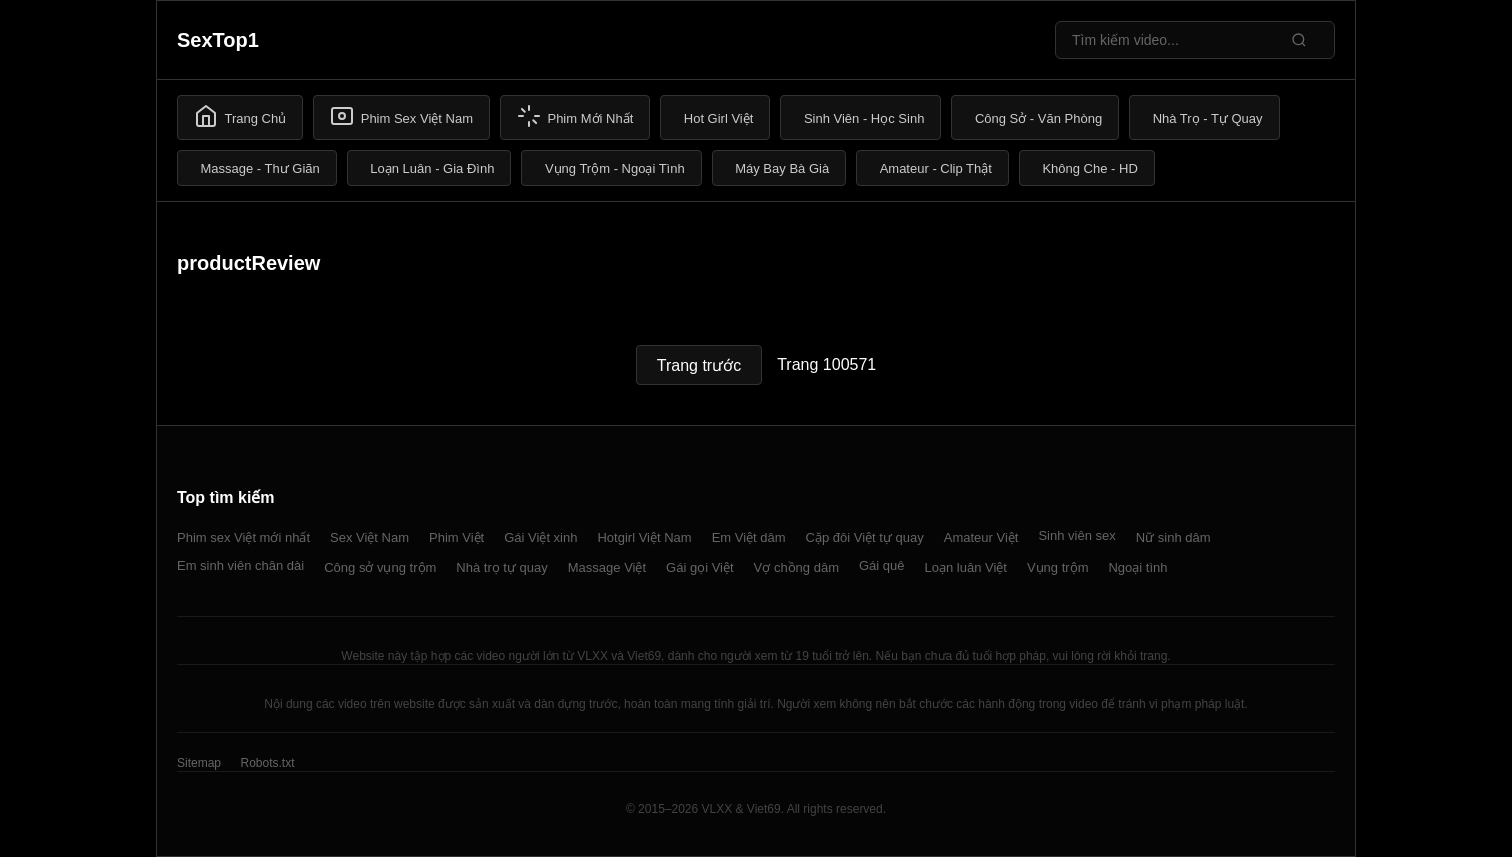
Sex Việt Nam (369, 537)
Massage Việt (607, 567)
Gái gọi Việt (700, 567)
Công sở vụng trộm (380, 567)
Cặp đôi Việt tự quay (865, 537)
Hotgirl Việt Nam (644, 537)
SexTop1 (218, 40)
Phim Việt (456, 537)
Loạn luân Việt (966, 567)
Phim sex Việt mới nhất (243, 537)
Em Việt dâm (749, 537)
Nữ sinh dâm (1173, 537)
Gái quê (882, 565)
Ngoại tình (1137, 567)
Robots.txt (267, 763)
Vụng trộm (1058, 567)
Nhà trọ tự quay (501, 567)
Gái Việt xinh (540, 537)
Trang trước (699, 365)
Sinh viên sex (1076, 535)
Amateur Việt (981, 537)
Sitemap (199, 763)
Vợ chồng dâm (796, 567)
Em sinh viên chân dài (240, 565)
